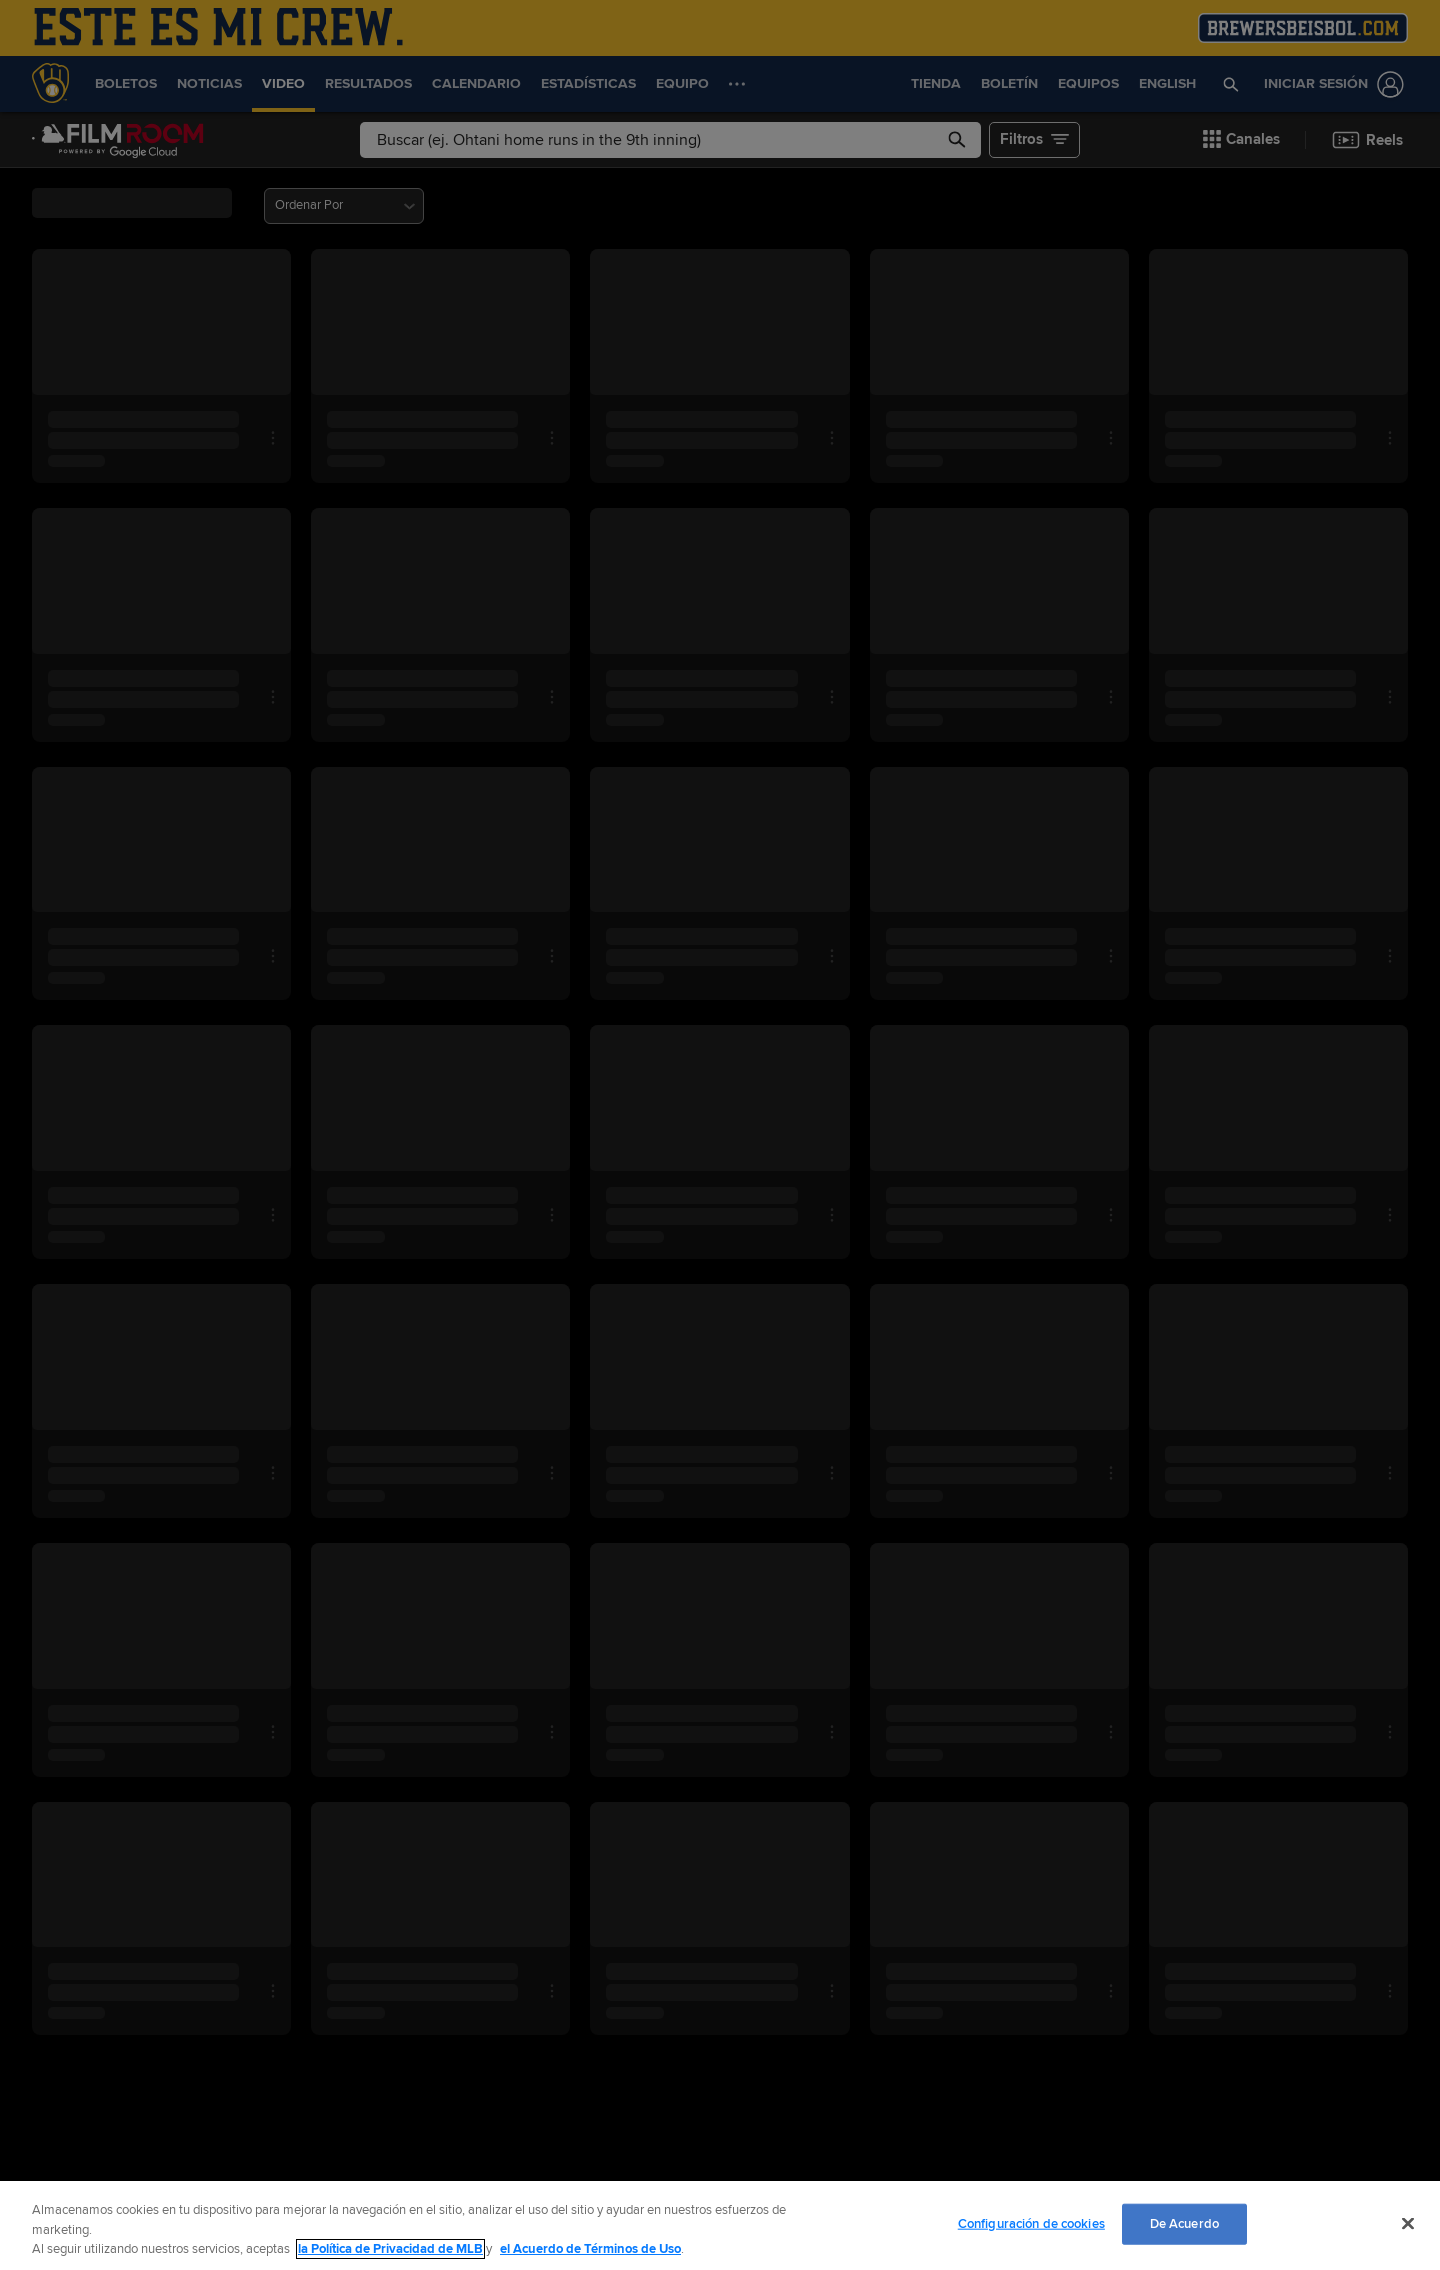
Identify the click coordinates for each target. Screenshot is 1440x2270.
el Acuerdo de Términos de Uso (590, 2249)
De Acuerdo (1184, 2223)
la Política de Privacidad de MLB (390, 2249)
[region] (720, 2225)
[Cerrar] (1408, 2223)
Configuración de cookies (1031, 2223)
